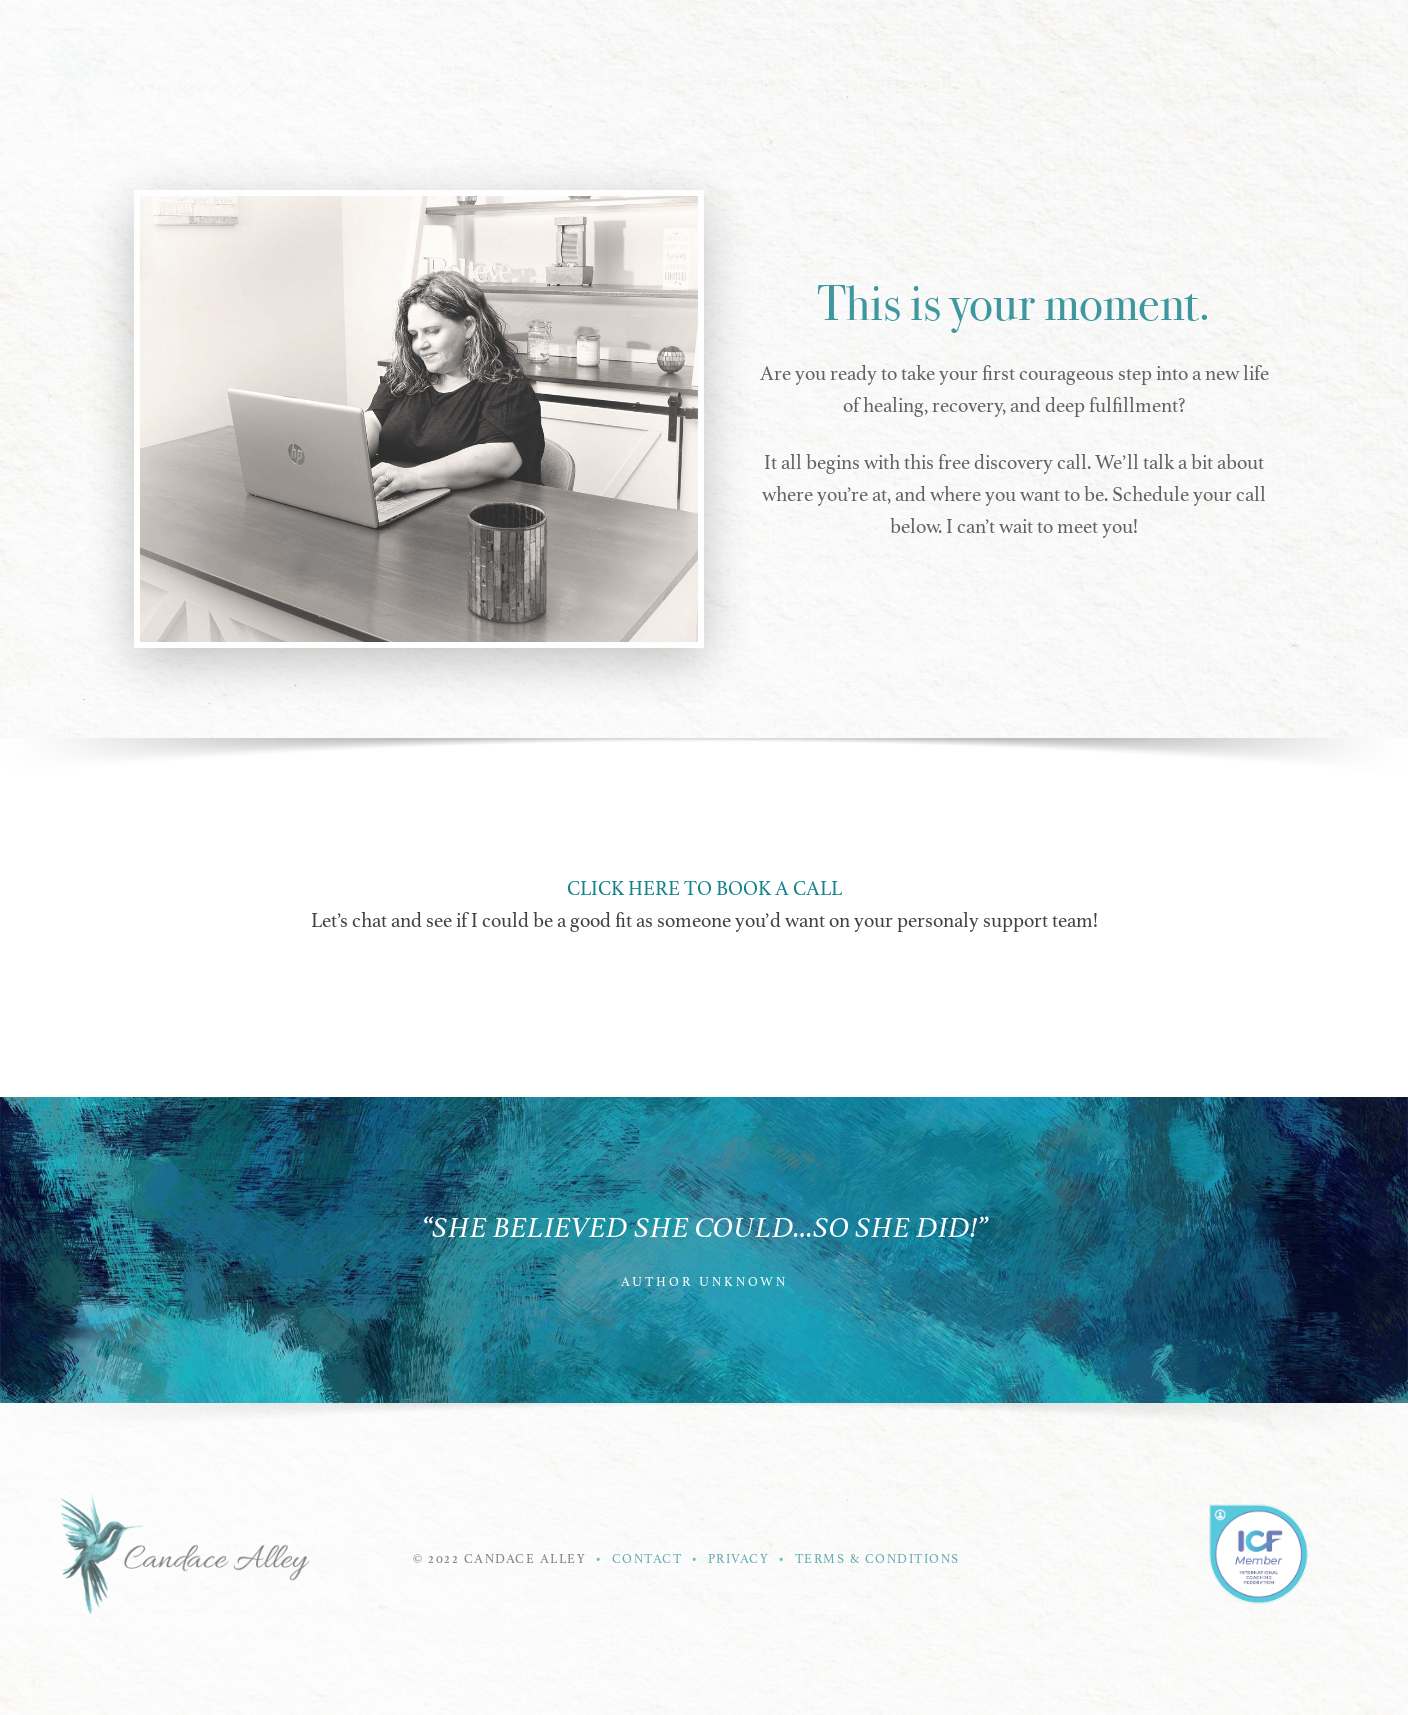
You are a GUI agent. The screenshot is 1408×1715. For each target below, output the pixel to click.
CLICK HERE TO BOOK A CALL (704, 888)
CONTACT (649, 1559)
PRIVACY (739, 1559)
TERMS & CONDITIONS (877, 1559)
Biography (1179, 85)
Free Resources (1053, 85)
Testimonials (739, 85)
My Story (490, 85)
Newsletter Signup (892, 85)
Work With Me (606, 85)
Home (407, 85)
